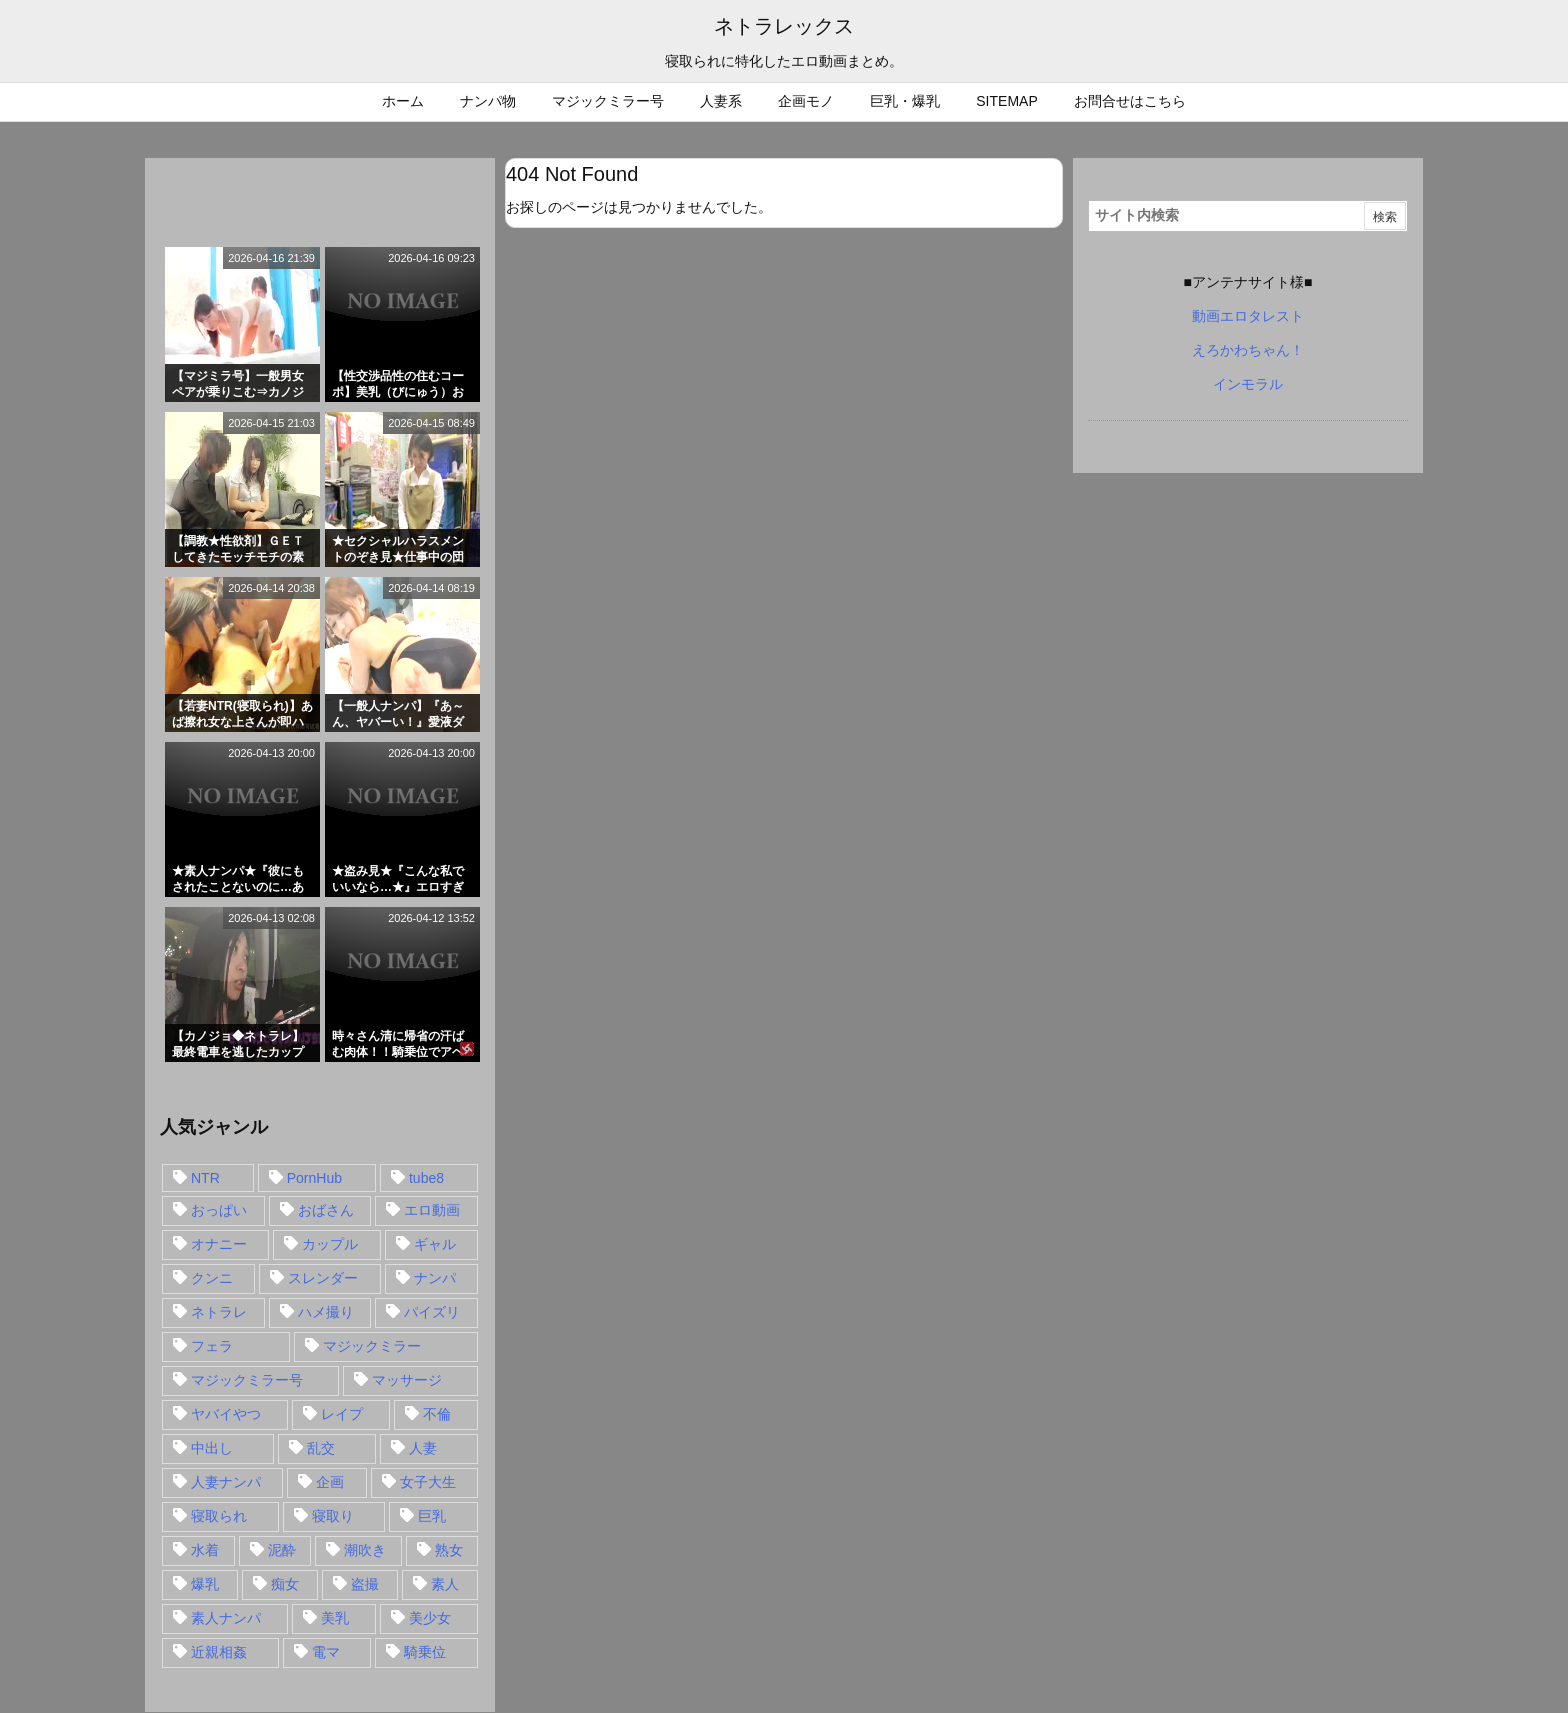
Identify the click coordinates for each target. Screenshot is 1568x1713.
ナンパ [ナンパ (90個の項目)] (435, 1278)
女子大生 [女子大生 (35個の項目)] (428, 1482)
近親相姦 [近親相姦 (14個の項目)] (219, 1652)
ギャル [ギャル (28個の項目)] (435, 1244)
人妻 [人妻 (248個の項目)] (423, 1448)
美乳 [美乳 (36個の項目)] (335, 1618)
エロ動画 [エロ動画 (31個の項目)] (432, 1210)
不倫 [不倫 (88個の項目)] (437, 1414)
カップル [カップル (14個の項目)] (330, 1244)
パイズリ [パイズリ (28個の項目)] (432, 1312)
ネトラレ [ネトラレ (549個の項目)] (219, 1312)
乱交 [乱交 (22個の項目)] (321, 1448)
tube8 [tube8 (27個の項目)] (426, 1178)
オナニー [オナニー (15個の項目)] (219, 1244)
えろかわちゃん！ (1248, 350)
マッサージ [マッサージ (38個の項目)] (407, 1380)
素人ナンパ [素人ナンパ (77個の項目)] (226, 1618)
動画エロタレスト (1248, 316)
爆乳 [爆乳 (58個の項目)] (205, 1584)
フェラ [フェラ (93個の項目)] (212, 1346)
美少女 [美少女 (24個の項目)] (430, 1618)
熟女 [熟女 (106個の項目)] (449, 1550)
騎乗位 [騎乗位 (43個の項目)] (425, 1652)
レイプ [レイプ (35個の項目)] (342, 1414)
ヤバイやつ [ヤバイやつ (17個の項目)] (226, 1414)
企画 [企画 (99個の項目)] (330, 1482)
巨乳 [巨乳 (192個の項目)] (432, 1516)
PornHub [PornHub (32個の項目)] (314, 1178)
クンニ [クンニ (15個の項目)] (212, 1278)
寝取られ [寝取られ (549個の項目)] (219, 1516)
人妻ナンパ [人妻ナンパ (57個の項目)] (226, 1482)
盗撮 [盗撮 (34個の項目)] (365, 1584)
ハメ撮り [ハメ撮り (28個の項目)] (326, 1312)
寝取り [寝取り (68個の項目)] (333, 1516)
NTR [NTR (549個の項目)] (205, 1178)
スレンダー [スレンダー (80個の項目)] (323, 1278)
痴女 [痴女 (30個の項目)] (285, 1584)
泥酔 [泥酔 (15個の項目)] (282, 1550)
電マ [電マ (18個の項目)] (326, 1652)
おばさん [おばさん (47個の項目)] (326, 1210)
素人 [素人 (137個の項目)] (445, 1584)
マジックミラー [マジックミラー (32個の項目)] (372, 1346)
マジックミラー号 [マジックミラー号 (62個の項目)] (247, 1380)
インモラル (1248, 384)
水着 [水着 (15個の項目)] (205, 1550)
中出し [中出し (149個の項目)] (212, 1448)
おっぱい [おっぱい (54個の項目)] (219, 1210)
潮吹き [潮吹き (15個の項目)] (365, 1550)
